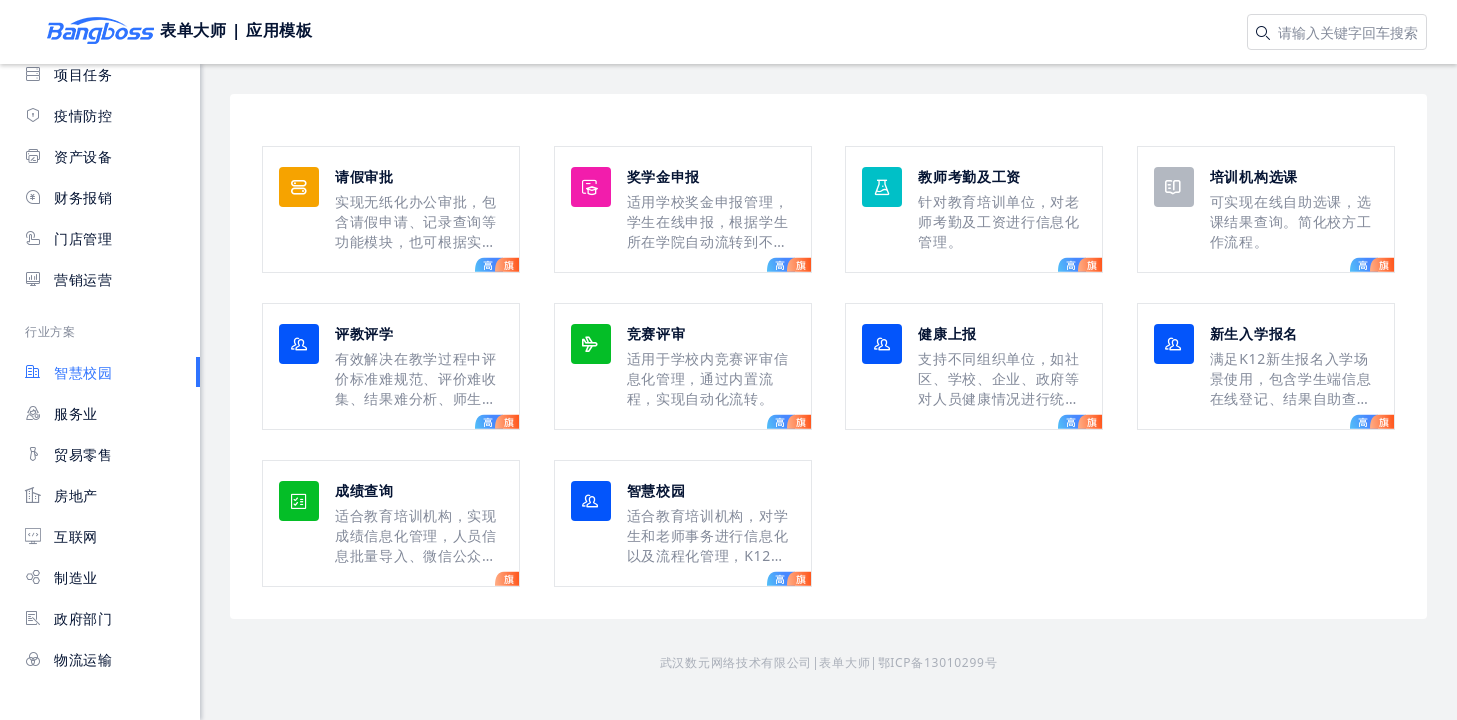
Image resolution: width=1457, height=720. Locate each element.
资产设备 (69, 156)
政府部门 (69, 618)
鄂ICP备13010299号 (938, 662)
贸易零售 (69, 454)
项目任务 (69, 74)
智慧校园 (69, 372)
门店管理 (69, 238)
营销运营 (69, 279)
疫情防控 (69, 115)
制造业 (61, 577)
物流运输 (69, 659)
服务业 (61, 413)
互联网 (61, 536)
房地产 (61, 495)
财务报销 (69, 197)
